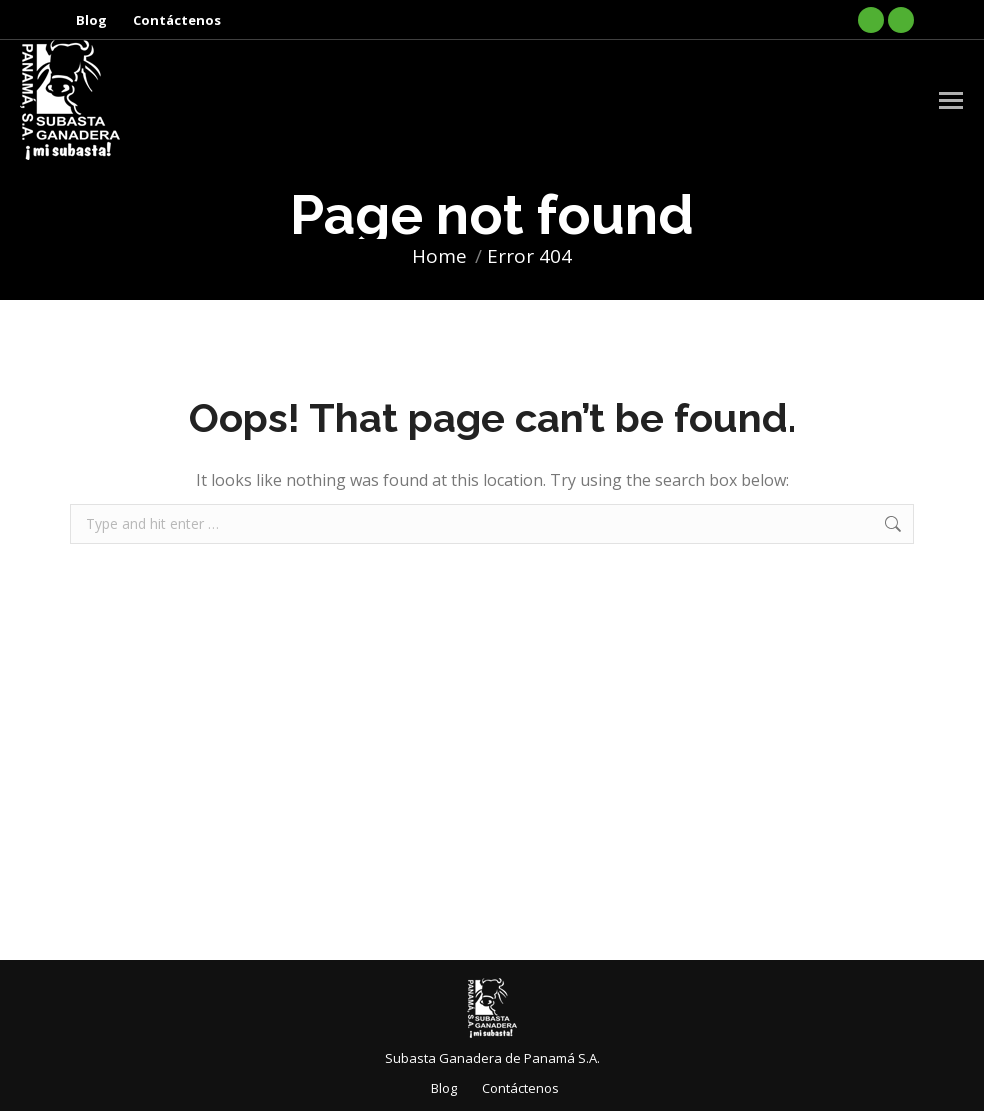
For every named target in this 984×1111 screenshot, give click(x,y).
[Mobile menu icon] (951, 100)
